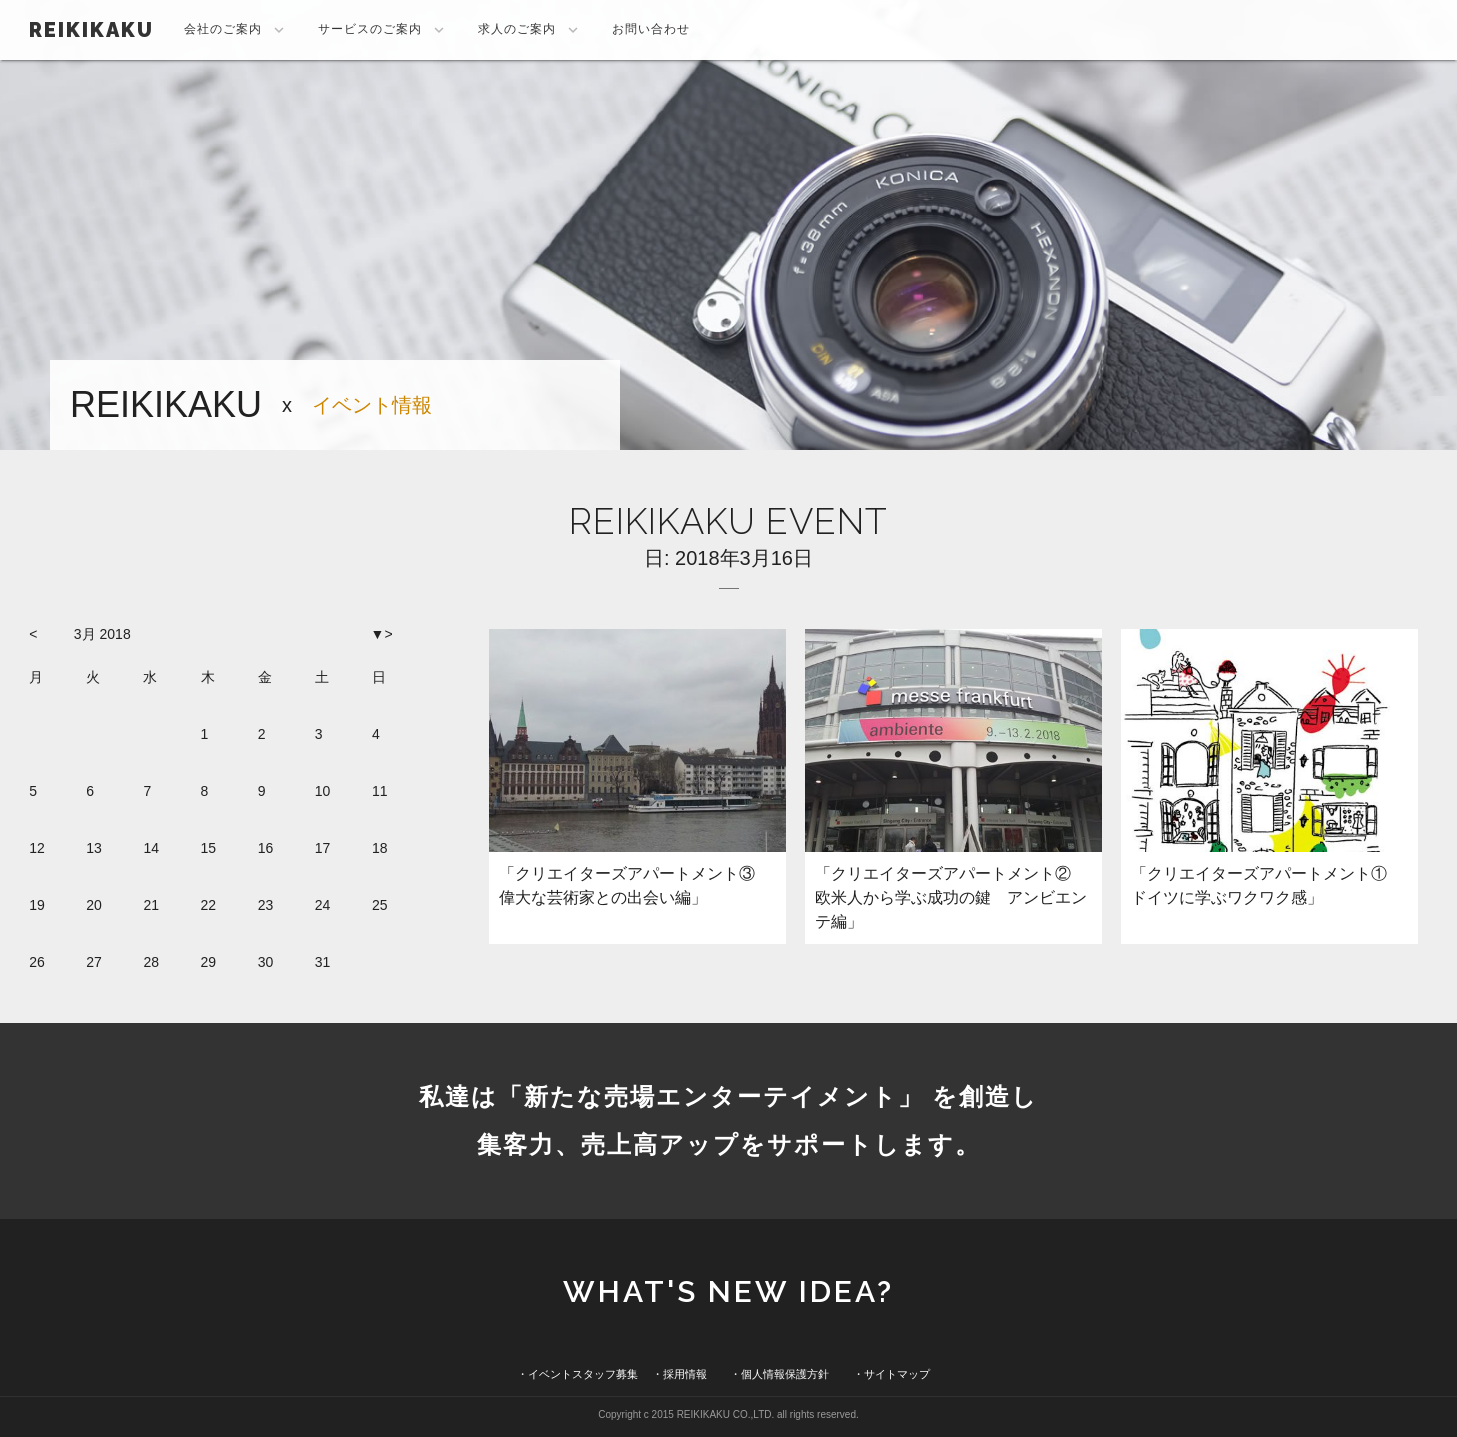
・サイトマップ (891, 1374)
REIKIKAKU (91, 30)
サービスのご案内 (383, 30)
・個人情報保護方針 (779, 1374)
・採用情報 (679, 1374)
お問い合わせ (651, 29)
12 (37, 848)
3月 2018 (102, 634)
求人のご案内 (530, 30)
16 (266, 848)
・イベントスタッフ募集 (577, 1374)
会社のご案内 (236, 30)
